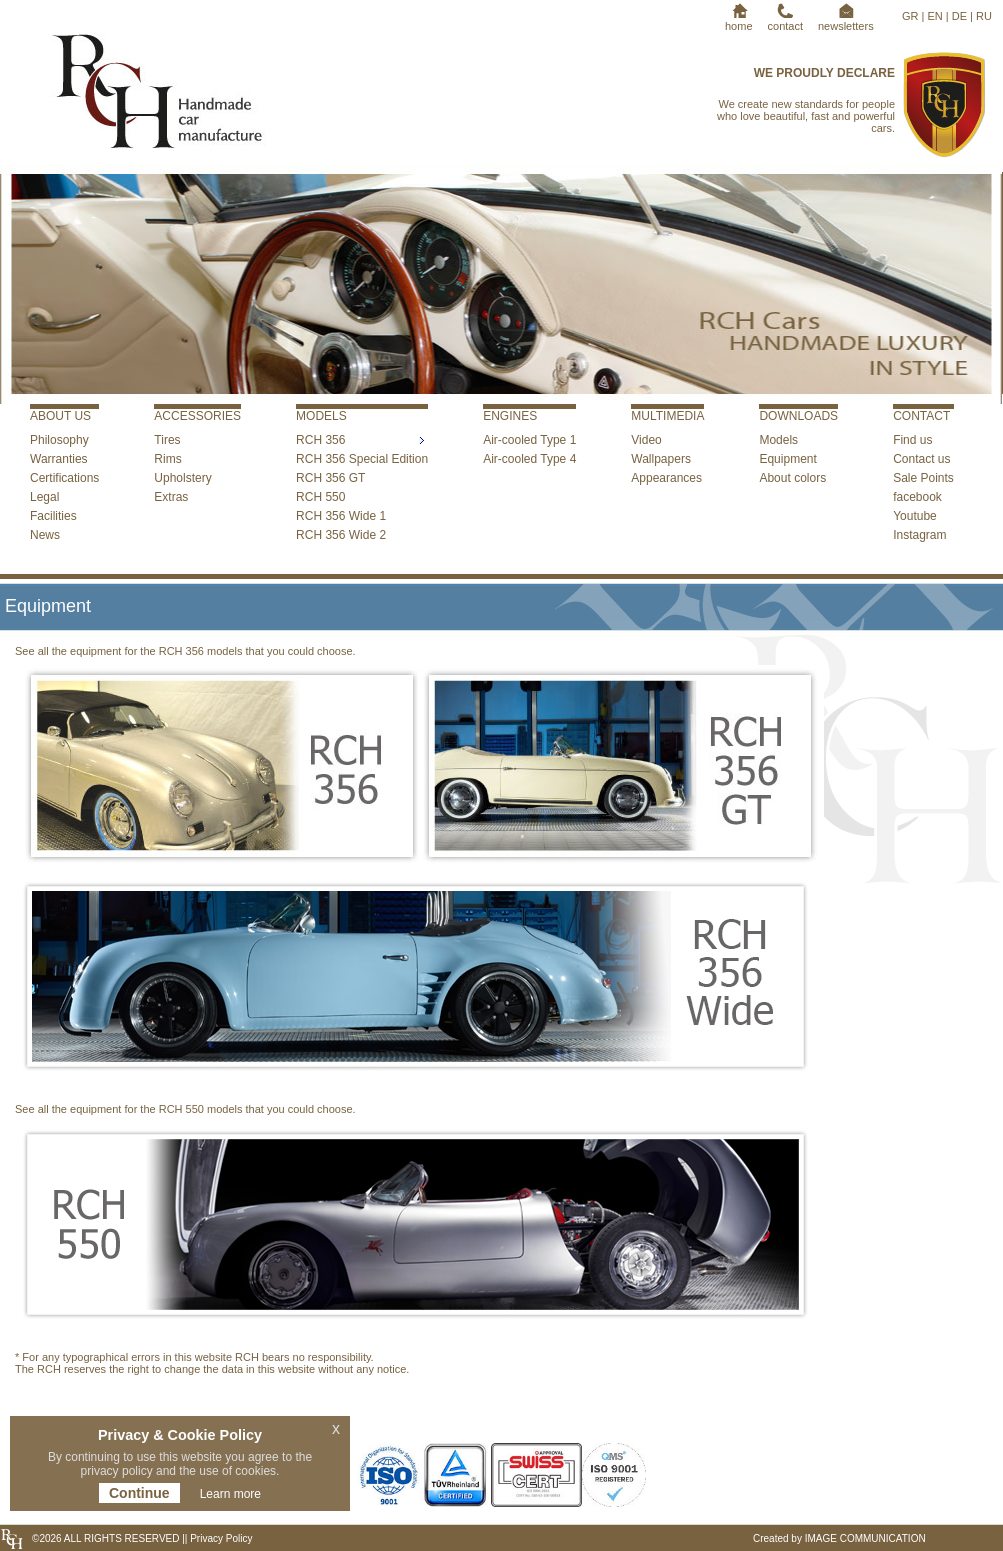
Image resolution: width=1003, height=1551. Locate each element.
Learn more (230, 1494)
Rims (167, 459)
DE (959, 16)
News (45, 535)
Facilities (53, 516)
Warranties (59, 459)
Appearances (666, 478)
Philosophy (59, 440)
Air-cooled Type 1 (529, 440)
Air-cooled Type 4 (529, 459)
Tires (167, 440)
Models (778, 440)
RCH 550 (320, 497)
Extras (171, 497)
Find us (912, 440)
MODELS (321, 416)
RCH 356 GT (330, 478)
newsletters (846, 20)
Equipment (787, 459)
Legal (44, 497)
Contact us (921, 459)
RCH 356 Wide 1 (341, 516)
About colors (792, 478)
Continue (139, 1493)
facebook (917, 497)
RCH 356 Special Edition (362, 459)
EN (934, 16)
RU (984, 16)
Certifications (64, 478)
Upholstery (182, 478)
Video (646, 440)
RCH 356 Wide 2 (341, 535)
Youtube (915, 516)
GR (910, 16)
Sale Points (923, 478)
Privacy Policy (219, 1538)
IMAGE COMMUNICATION (865, 1538)
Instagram (919, 535)
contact (785, 20)
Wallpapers (661, 459)
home (739, 20)
